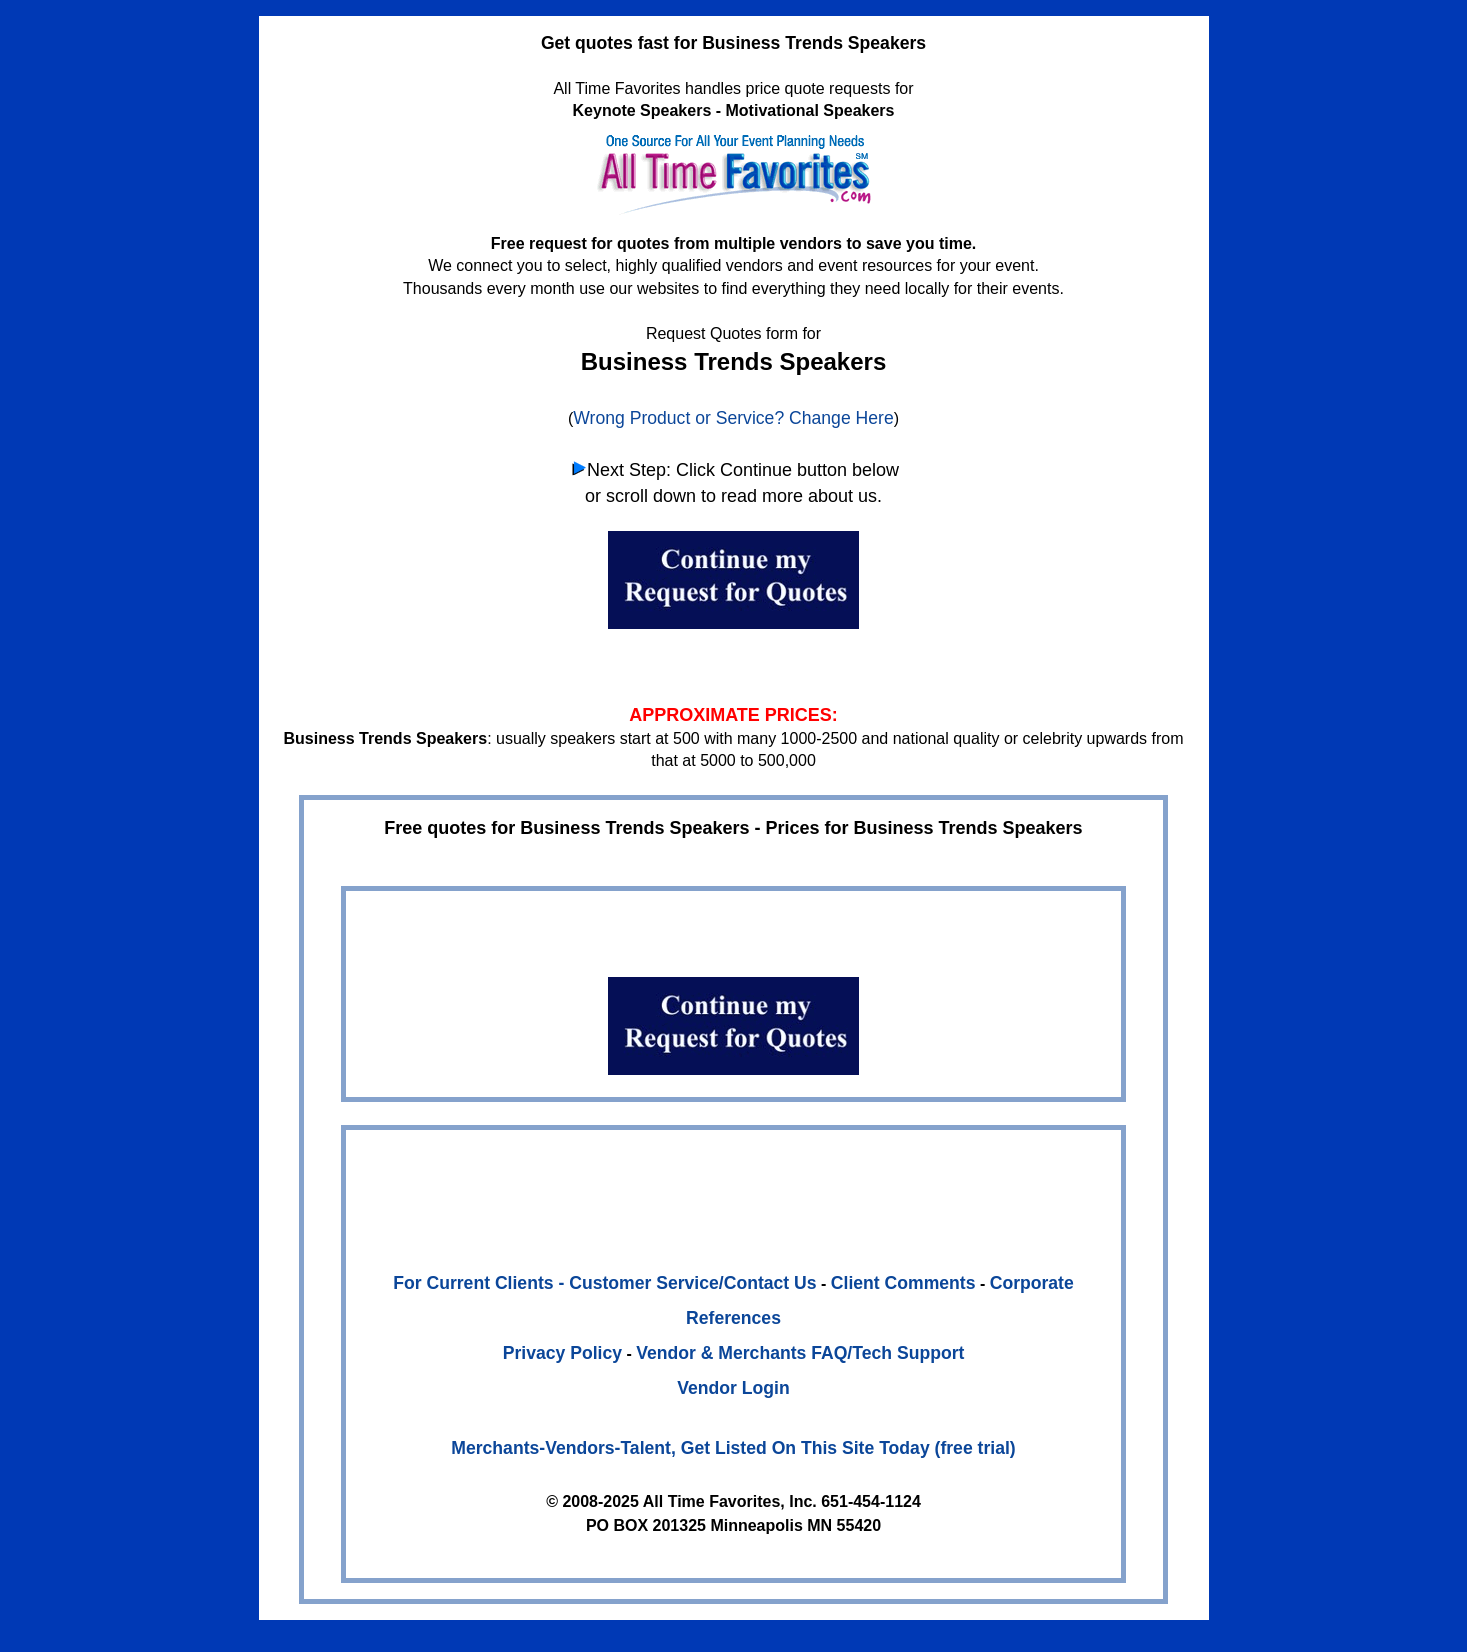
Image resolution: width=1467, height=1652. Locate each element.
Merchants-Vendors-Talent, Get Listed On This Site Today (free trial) (733, 1448)
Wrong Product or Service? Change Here (733, 418)
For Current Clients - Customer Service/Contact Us (604, 1283)
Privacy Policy (562, 1353)
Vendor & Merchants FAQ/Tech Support (800, 1353)
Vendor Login (733, 1388)
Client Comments (903, 1283)
